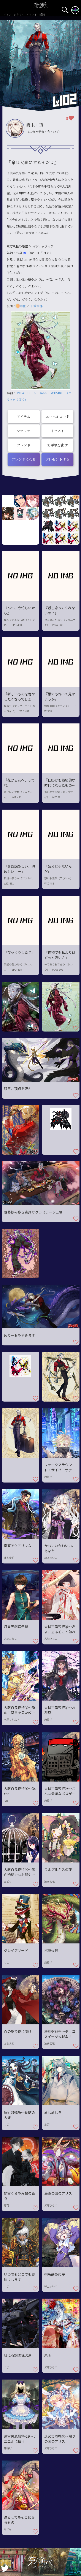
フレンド (23, 445)
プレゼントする (57, 459)
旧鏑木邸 (36, 306)
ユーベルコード (57, 416)
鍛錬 (42, 14)
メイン (7, 14)
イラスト (31, 14)
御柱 (23, 306)
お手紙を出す (57, 445)
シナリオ (19, 14)
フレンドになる (24, 459)
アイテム (23, 416)
